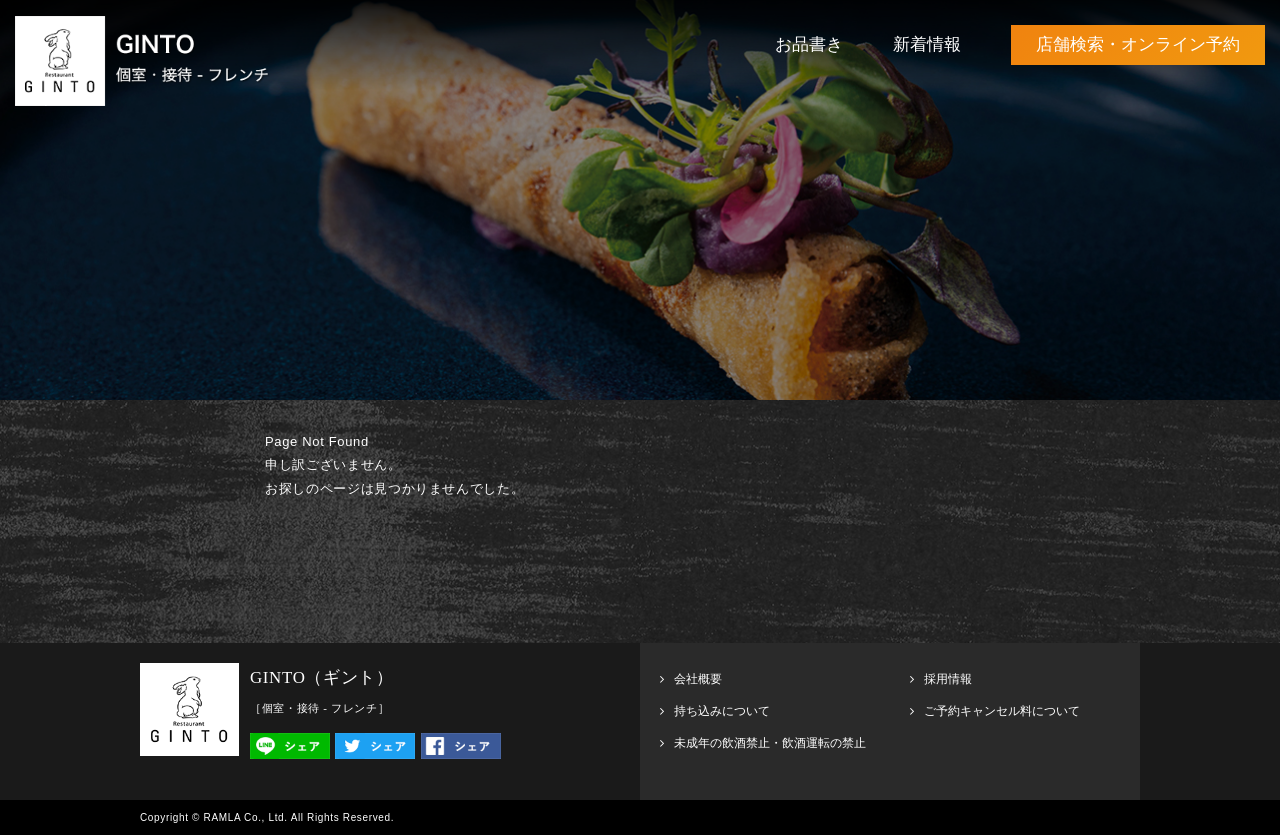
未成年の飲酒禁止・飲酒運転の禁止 (770, 743)
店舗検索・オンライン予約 (1138, 44)
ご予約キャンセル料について (1002, 711)
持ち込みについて (722, 711)
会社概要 (698, 679)
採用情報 (948, 679)
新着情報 (927, 44)
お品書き (809, 44)
